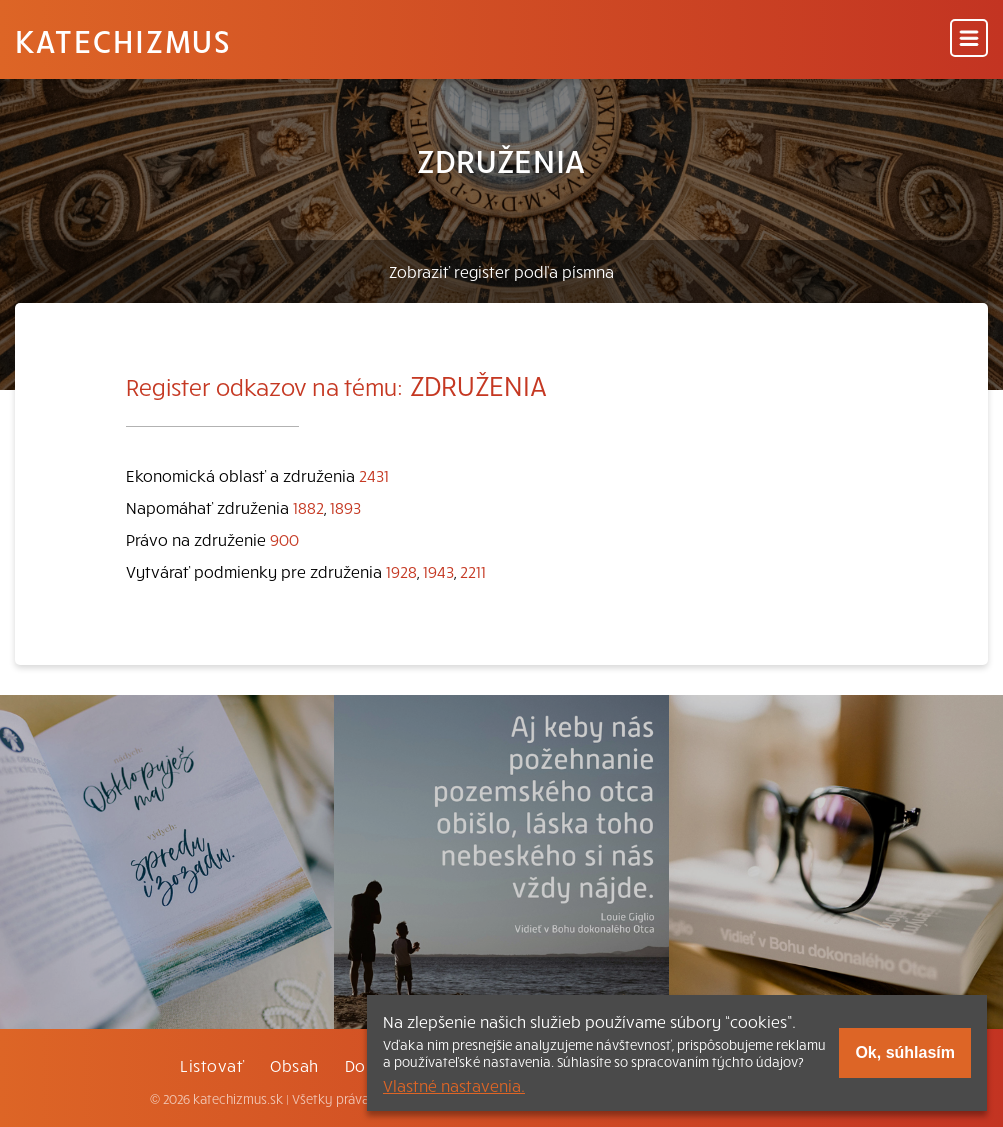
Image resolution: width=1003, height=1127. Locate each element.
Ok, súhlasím (905, 1052)
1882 (308, 507)
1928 (401, 571)
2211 (473, 571)
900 (284, 539)
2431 (374, 475)
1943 (438, 571)
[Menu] (969, 39)
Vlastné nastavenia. (454, 1085)
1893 (345, 507)
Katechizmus (123, 40)
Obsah (294, 1065)
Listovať (212, 1065)
